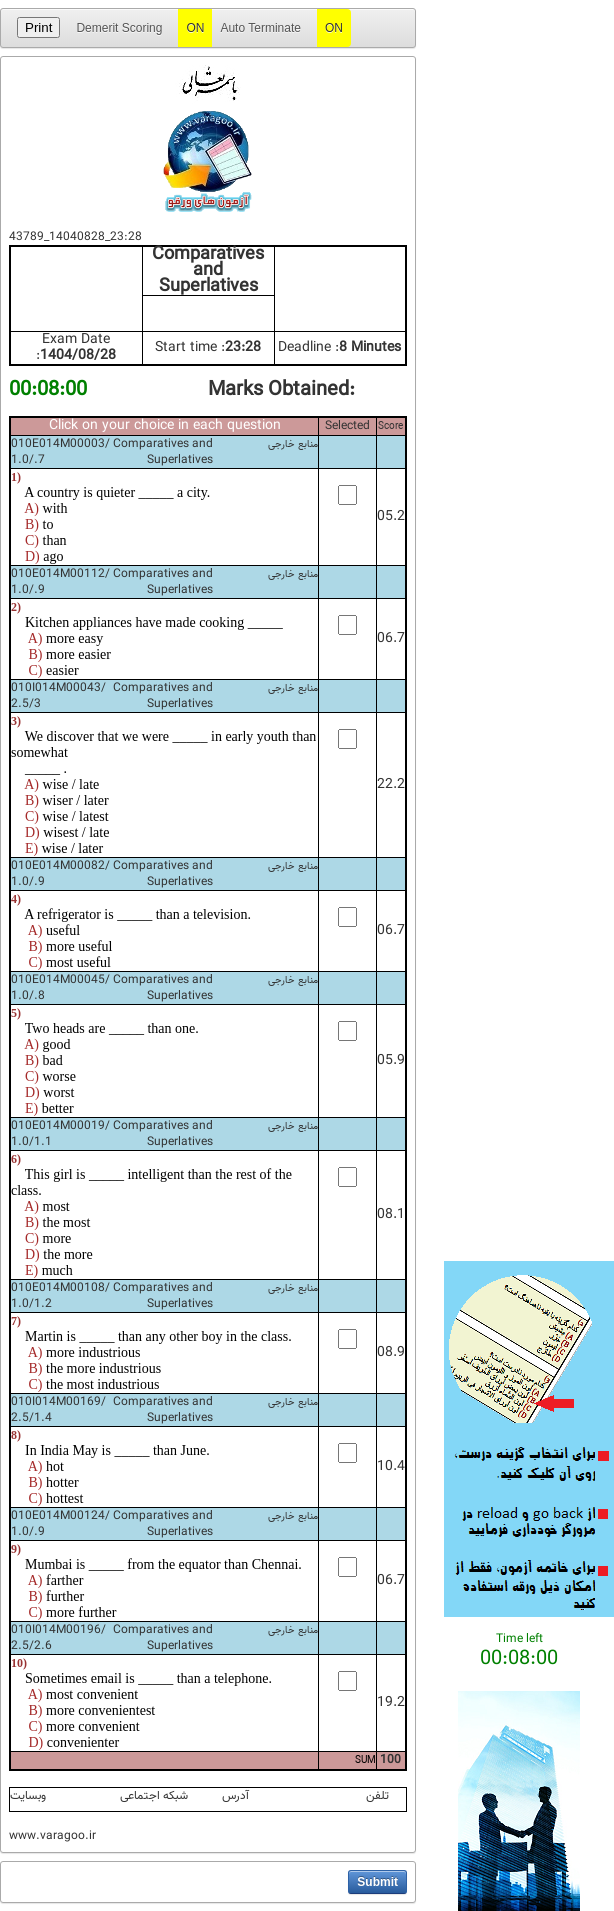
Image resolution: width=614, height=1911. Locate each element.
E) (31, 848)
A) (31, 508)
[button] (377, 1882)
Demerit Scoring (119, 28)
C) (32, 540)
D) (32, 556)
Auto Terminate (260, 28)
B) (32, 524)
